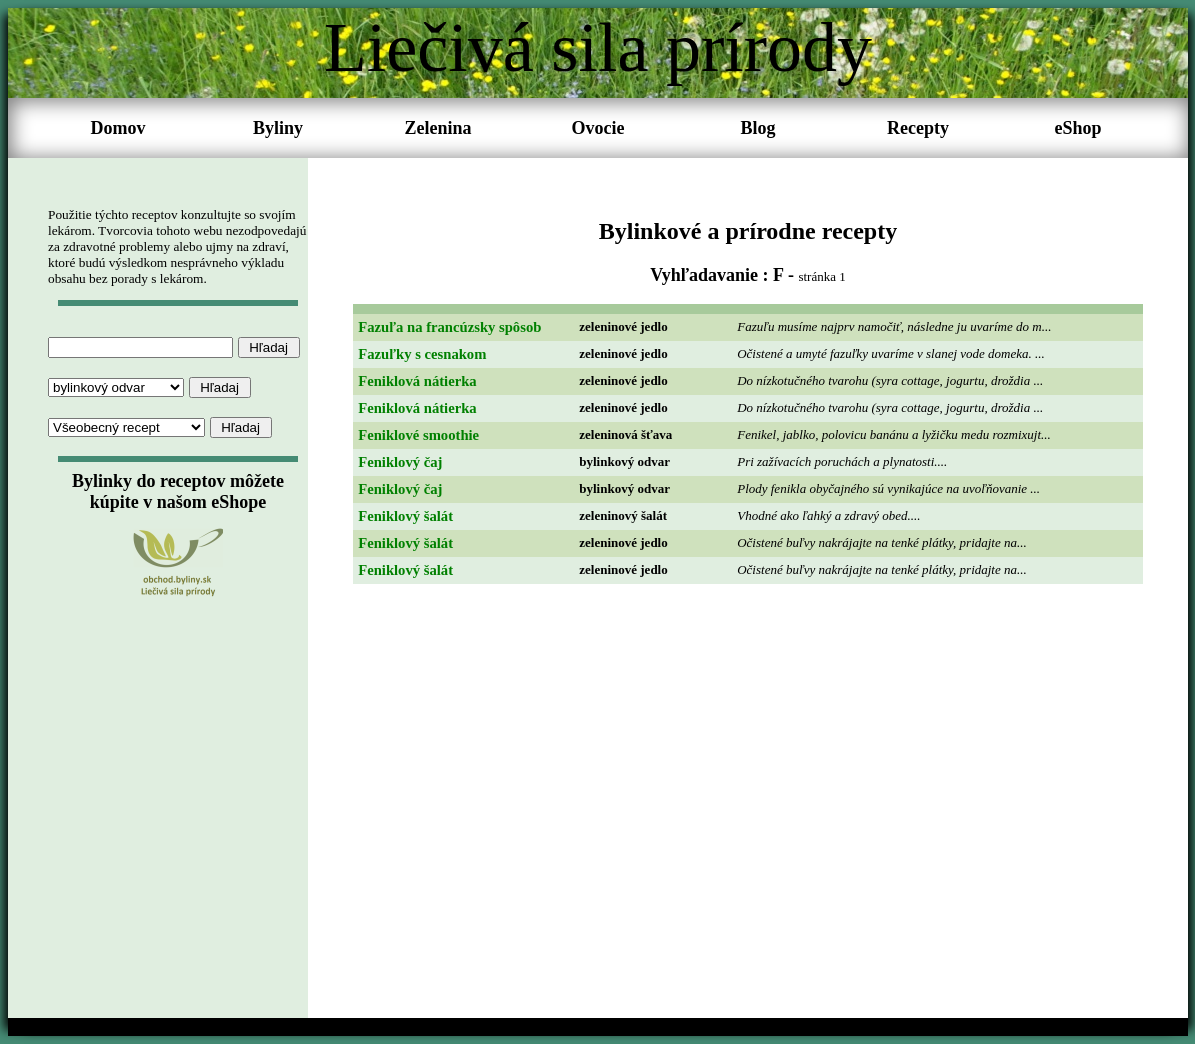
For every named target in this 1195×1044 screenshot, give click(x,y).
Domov (118, 128)
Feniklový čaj (400, 462)
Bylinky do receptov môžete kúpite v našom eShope (178, 491)
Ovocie (598, 128)
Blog (757, 128)
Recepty (918, 128)
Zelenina (437, 128)
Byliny (278, 128)
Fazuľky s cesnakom (422, 354)
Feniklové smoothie (418, 435)
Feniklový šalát (405, 516)
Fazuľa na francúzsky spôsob (449, 327)
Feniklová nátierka (417, 381)
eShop (1077, 128)
